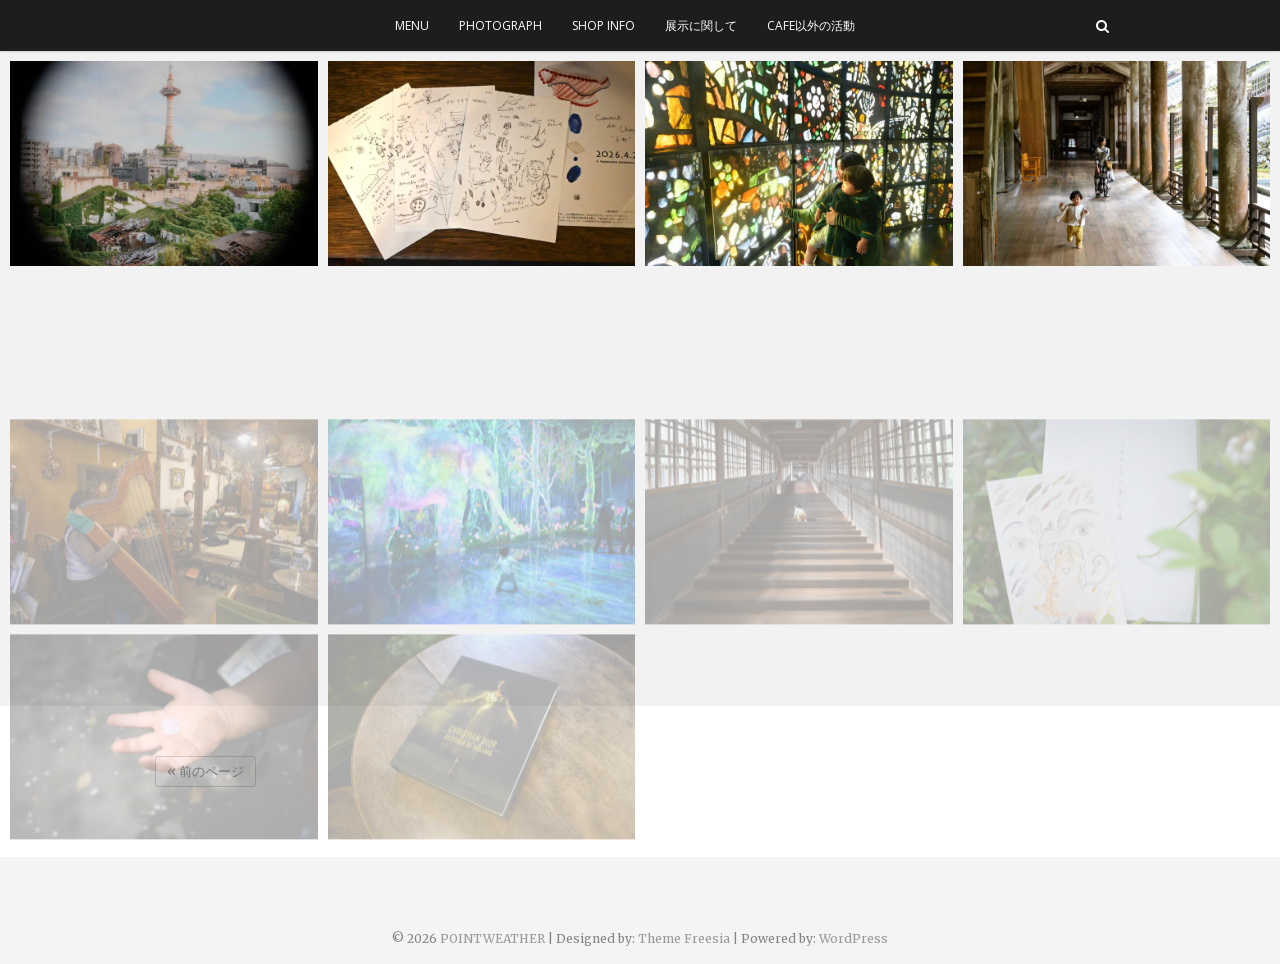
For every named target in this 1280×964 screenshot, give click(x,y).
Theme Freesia (684, 938)
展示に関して (701, 25)
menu (412, 25)
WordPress (853, 938)
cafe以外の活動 (811, 25)
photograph (500, 25)
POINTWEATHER (492, 938)
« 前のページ (205, 771)
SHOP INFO (603, 25)
